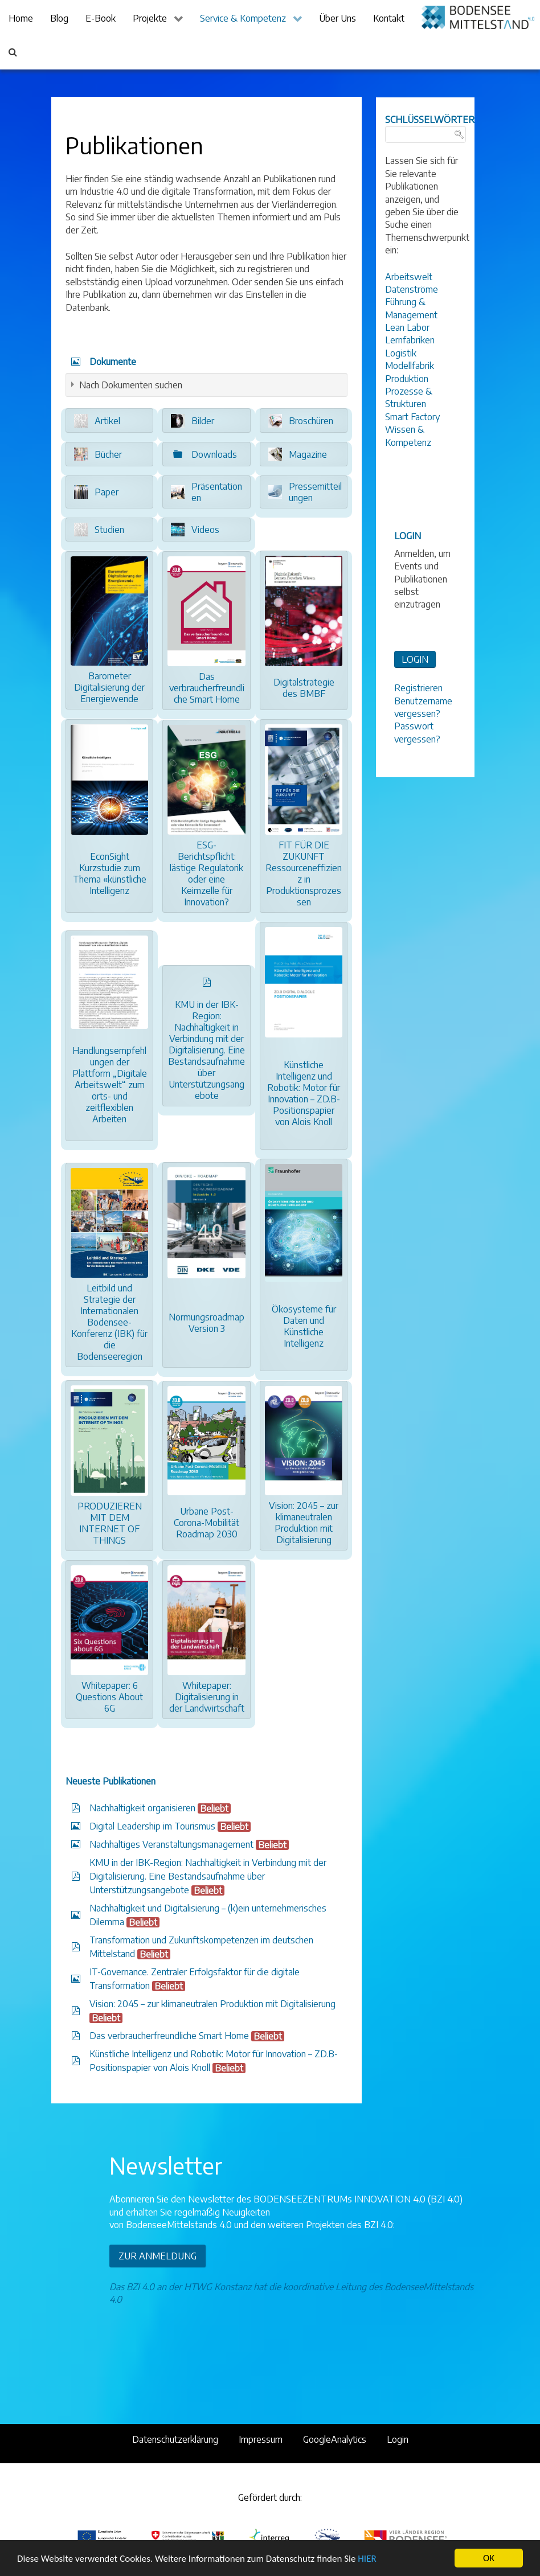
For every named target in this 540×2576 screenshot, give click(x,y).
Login (397, 2439)
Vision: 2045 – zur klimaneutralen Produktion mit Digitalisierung (212, 2003)
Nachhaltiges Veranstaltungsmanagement (171, 1844)
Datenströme (411, 289)
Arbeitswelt (408, 276)
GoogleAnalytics (334, 2439)
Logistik (400, 353)
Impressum (261, 2439)
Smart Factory (412, 417)
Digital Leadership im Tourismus (152, 1826)
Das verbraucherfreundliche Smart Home (169, 2035)
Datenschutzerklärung (175, 2439)
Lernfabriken (410, 340)
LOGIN (415, 659)
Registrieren (418, 688)
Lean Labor (407, 327)
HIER (367, 2559)
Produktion (406, 378)
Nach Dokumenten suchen (130, 385)
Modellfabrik (409, 365)
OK (488, 2558)
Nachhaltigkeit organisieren (142, 1808)
